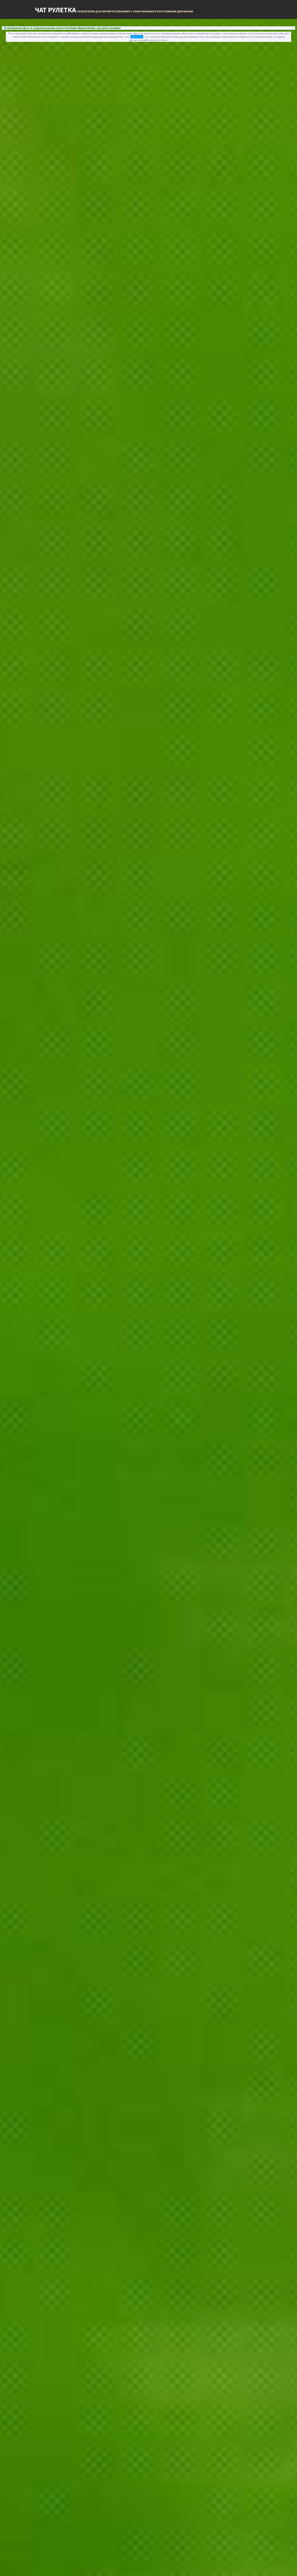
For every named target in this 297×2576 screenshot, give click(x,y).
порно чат (137, 36)
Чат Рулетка (114, 9)
